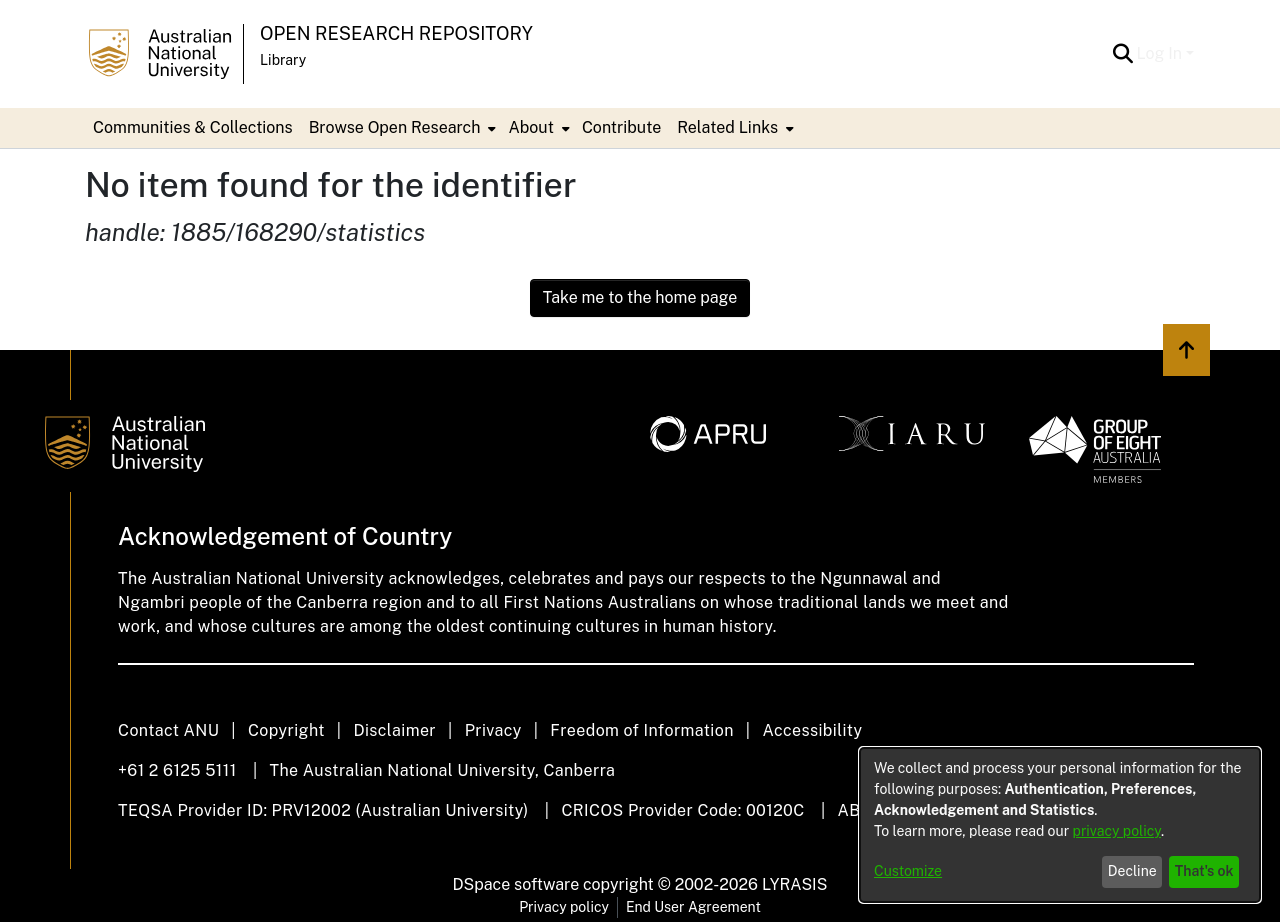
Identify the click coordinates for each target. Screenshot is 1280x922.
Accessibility (812, 730)
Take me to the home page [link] (640, 297)
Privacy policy (564, 907)
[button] (1123, 54)
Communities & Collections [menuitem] (193, 127)
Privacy (493, 730)
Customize (908, 871)
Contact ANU (168, 730)
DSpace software (516, 884)
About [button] (530, 127)
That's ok (1204, 871)
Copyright (286, 730)
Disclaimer (394, 730)
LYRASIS (794, 884)
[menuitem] (401, 128)
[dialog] (1060, 825)
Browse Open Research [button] (395, 127)
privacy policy (1117, 831)
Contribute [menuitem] (621, 127)
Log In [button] (1161, 53)
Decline (1132, 871)
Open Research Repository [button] (396, 33)
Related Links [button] (727, 127)
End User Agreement (693, 907)
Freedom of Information (641, 730)
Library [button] (283, 60)
